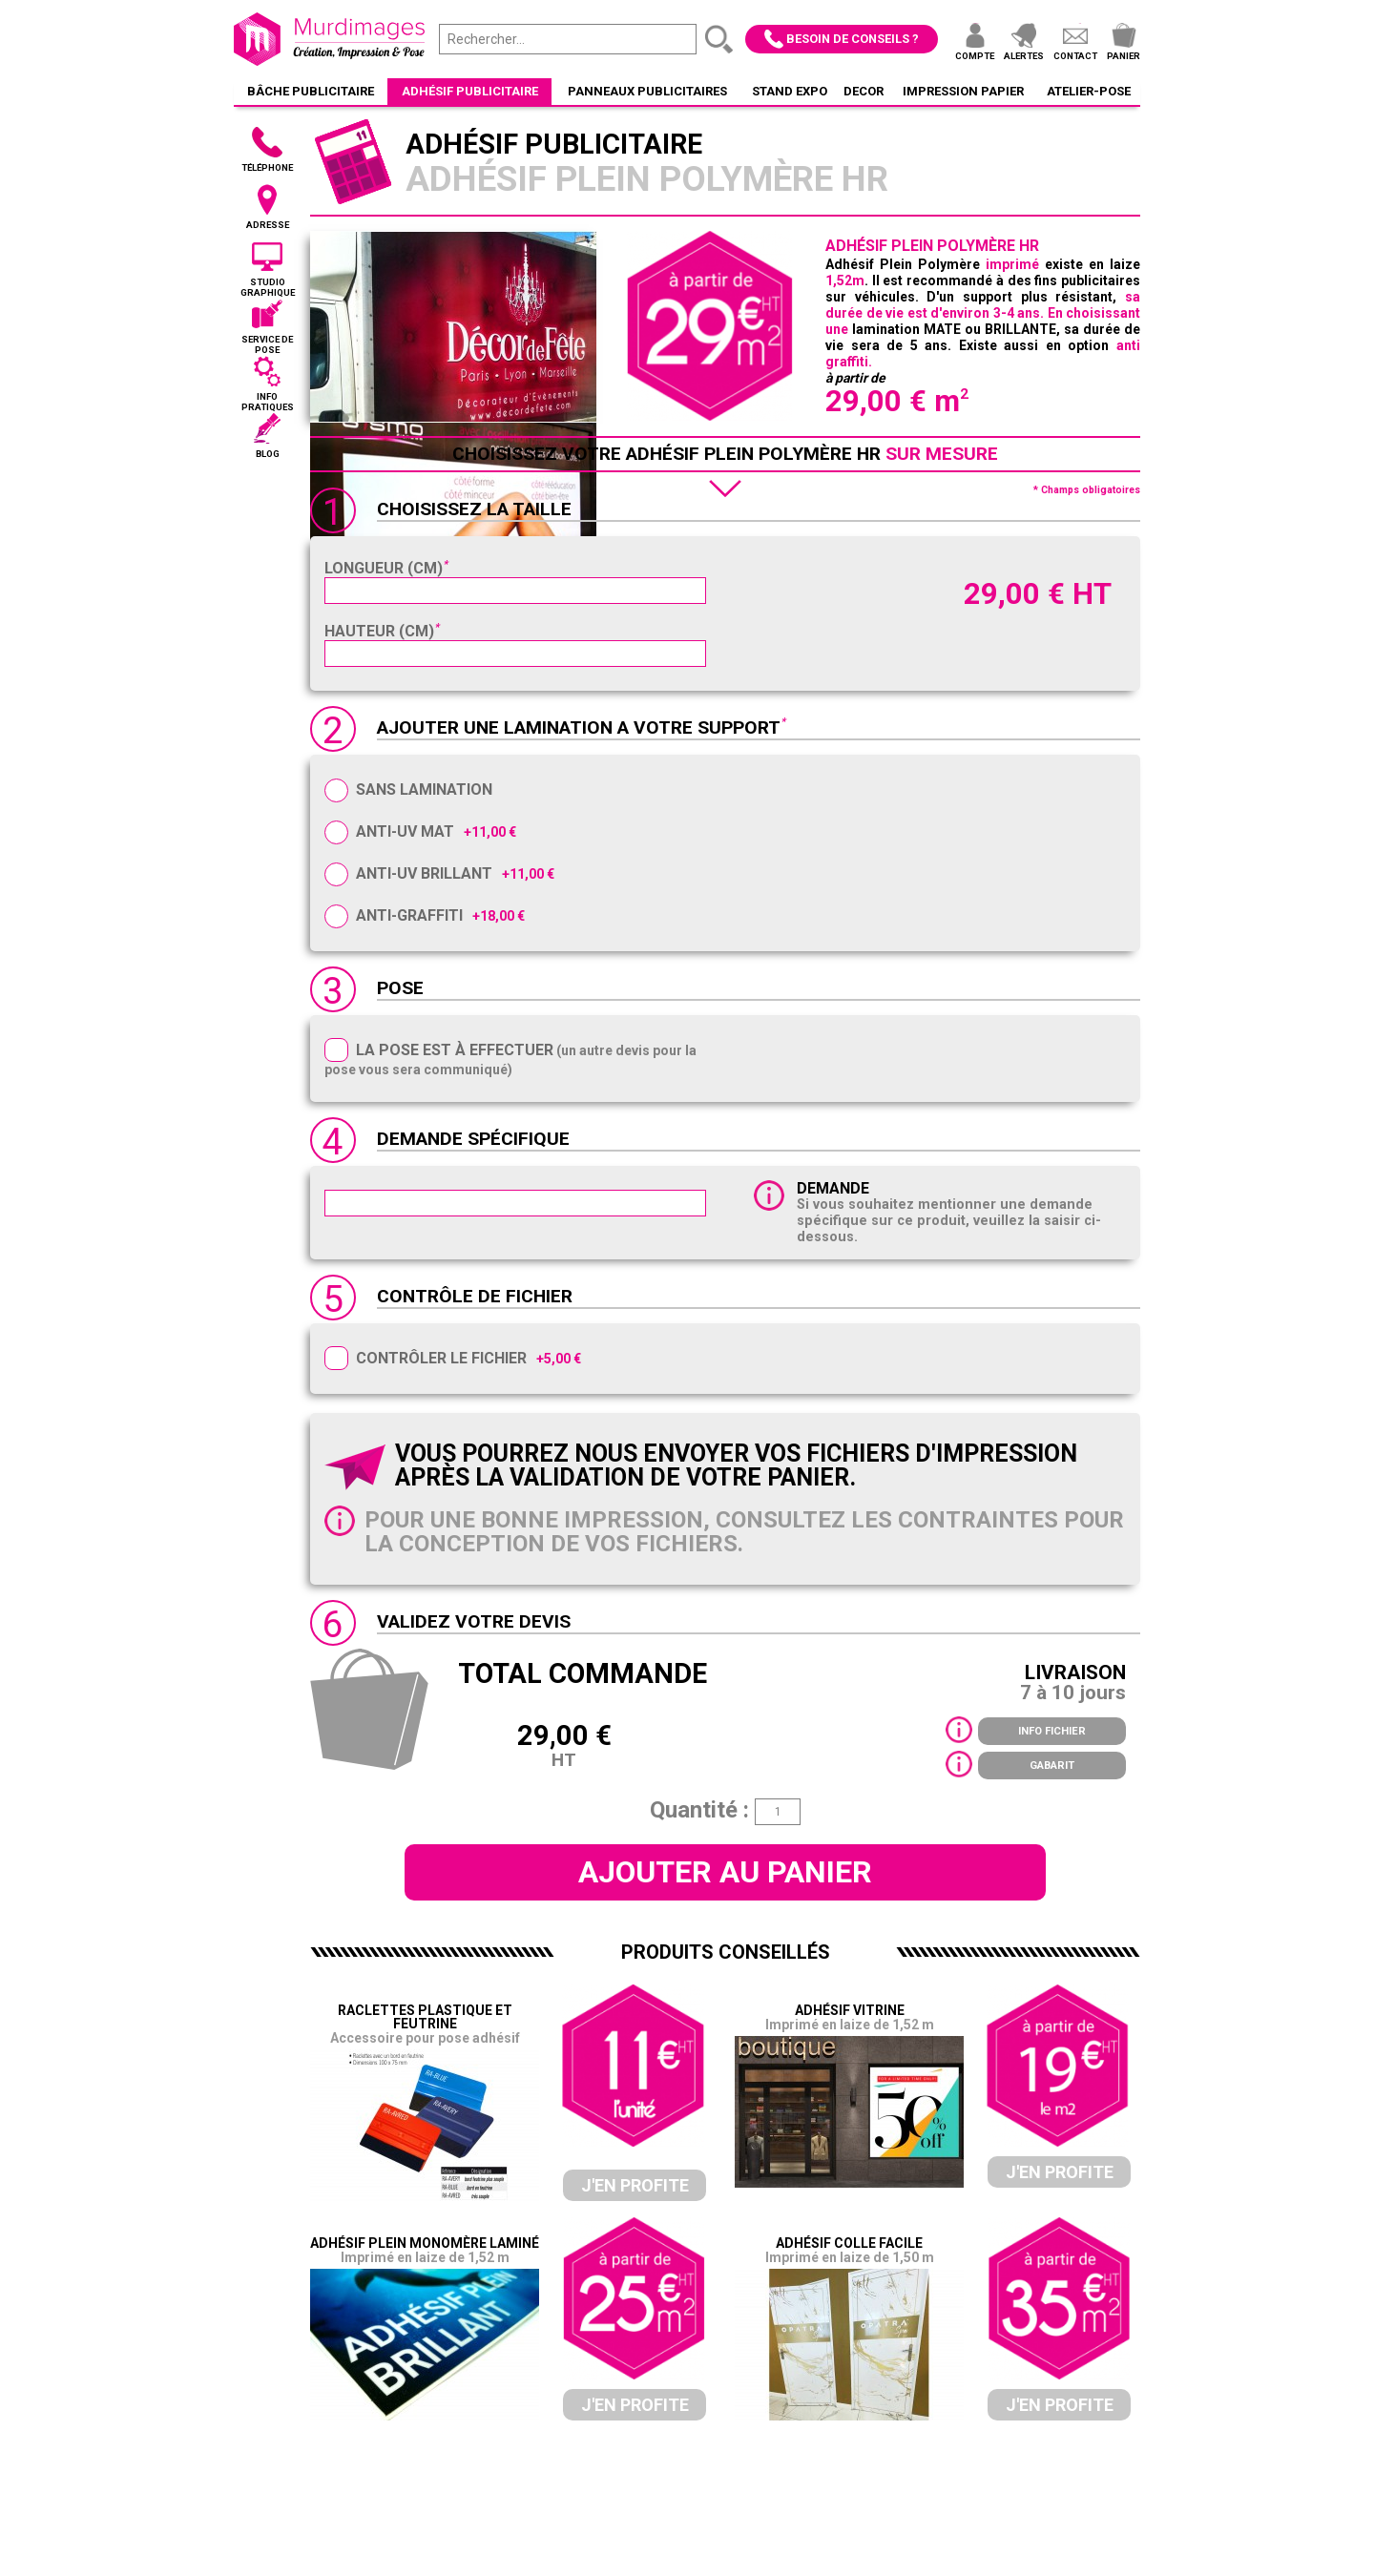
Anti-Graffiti (409, 915)
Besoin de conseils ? (852, 38)
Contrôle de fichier (474, 1296)
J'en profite (635, 2185)
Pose (400, 988)
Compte (974, 56)
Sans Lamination (424, 789)
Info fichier (1052, 1731)
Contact (1075, 56)
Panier (1123, 56)
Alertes (1024, 56)
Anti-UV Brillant (424, 873)
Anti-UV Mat (405, 831)
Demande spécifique (473, 1139)
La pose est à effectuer (454, 1050)
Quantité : (699, 1810)
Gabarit (1052, 1765)
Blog (268, 453)
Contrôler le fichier (441, 1358)
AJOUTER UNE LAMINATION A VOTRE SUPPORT (579, 727)
